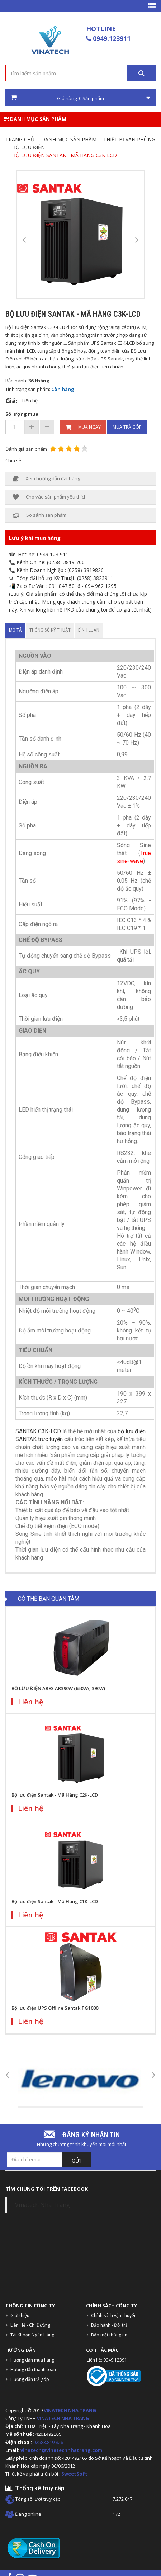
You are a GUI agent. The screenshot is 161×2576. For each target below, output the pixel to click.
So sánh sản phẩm (39, 515)
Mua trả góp (127, 427)
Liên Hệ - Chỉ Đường (30, 2325)
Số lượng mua (21, 414)
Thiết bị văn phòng (129, 139)
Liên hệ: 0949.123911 (108, 2360)
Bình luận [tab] (88, 630)
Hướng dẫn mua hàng (32, 2360)
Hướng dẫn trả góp (29, 2379)
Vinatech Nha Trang (42, 2205)
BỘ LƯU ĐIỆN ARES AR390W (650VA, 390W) (58, 1688)
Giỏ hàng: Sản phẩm (80, 98)
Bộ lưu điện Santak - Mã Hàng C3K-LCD (64, 155)
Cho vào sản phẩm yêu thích (50, 497)
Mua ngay (83, 427)
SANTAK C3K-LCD (38, 1431)
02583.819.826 (48, 2442)
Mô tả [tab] (15, 630)
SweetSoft (74, 2474)
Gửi (76, 2160)
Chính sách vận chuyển (114, 2315)
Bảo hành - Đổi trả (109, 2325)
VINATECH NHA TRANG (70, 2410)
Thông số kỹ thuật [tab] (50, 630)
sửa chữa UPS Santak (99, 358)
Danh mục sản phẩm (35, 118)
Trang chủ (19, 139)
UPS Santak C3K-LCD (113, 343)
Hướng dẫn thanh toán (33, 2370)
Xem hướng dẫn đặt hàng (46, 478)
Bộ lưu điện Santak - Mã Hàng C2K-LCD (54, 1795)
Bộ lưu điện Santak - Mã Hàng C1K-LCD (54, 1901)
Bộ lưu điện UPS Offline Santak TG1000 (54, 2008)
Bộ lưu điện (28, 147)
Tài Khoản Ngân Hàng (32, 2335)
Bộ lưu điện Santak (25, 327)
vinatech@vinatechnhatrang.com (61, 2450)
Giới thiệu (19, 2315)
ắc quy (23, 366)
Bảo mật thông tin (109, 2335)
